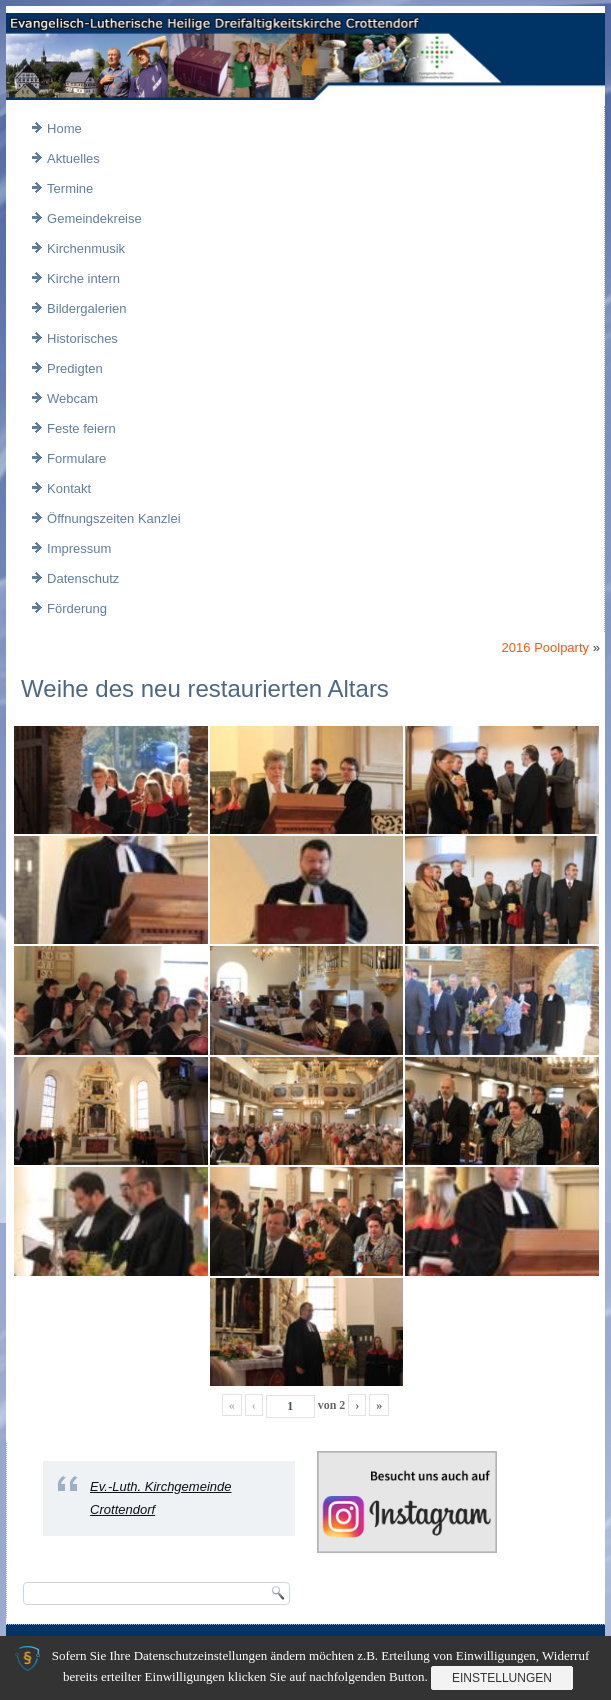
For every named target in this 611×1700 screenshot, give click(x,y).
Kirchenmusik (86, 248)
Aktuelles (73, 158)
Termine (70, 188)
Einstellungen (502, 1678)
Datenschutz (83, 578)
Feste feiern (81, 428)
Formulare (76, 458)
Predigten (75, 368)
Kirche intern (83, 278)
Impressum (79, 548)
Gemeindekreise (94, 218)
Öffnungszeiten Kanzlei (113, 518)
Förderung (77, 608)
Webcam (72, 398)
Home (64, 128)
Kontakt (69, 488)
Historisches (82, 338)
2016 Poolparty (545, 647)
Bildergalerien (87, 308)
